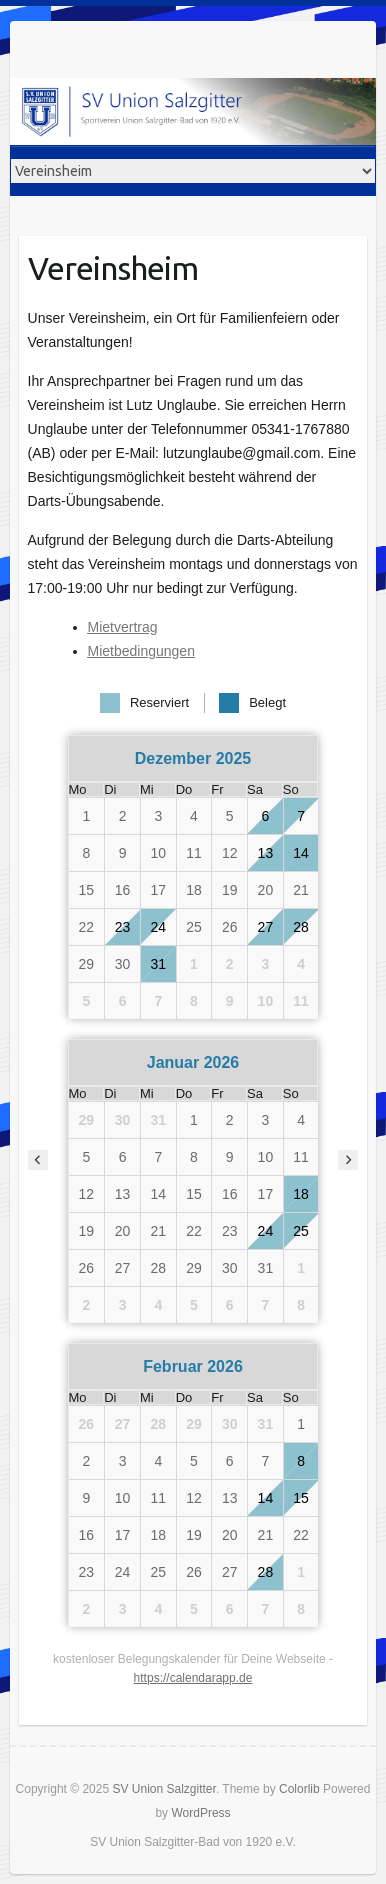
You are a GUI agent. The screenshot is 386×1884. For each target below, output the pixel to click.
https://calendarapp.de (193, 1678)
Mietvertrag (123, 627)
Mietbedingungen (141, 651)
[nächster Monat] (348, 1160)
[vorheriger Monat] (38, 1160)
